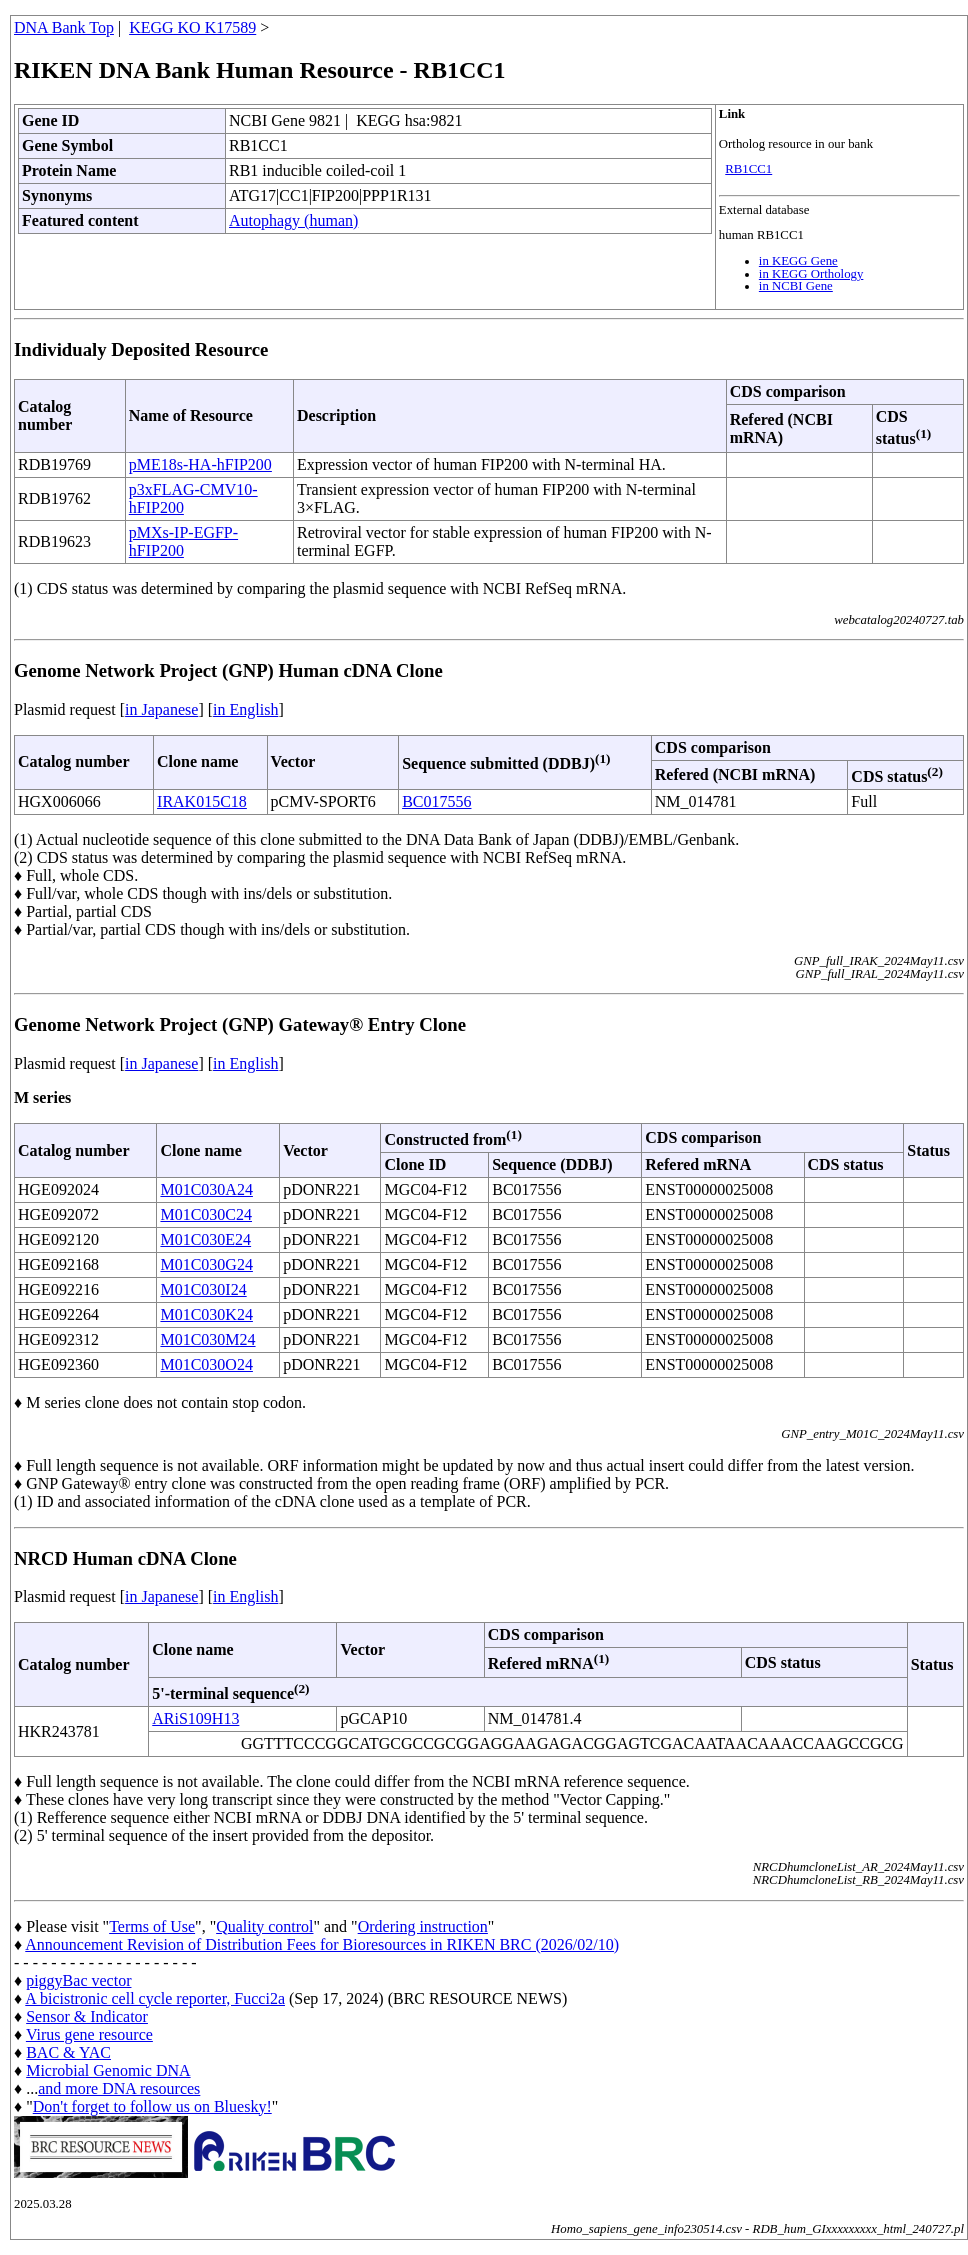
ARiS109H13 (195, 1718)
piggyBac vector (78, 1980)
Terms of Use (152, 1926)
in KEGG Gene (798, 261)
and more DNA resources (119, 2088)
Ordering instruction (423, 1926)
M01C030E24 (205, 1239)
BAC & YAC (68, 2052)
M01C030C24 (206, 1214)
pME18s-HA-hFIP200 (200, 464)
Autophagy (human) (293, 220)
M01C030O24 (206, 1364)
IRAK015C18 (202, 801)
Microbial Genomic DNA (108, 2070)
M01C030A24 (206, 1189)
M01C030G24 (206, 1264)
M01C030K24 (206, 1314)
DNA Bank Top (64, 27)
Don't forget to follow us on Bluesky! (152, 2106)
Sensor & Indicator (87, 2016)
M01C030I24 (203, 1289)
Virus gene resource (89, 2034)
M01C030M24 (207, 1339)
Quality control (264, 1926)
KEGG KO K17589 (192, 27)
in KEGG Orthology (811, 274)
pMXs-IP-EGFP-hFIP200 (183, 541)
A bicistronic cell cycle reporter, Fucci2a (155, 1998)
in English (245, 709)
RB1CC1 (748, 169)
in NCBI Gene (796, 286)
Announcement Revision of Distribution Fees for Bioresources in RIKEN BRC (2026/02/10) (322, 1944)
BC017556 (436, 801)
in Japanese (161, 709)
